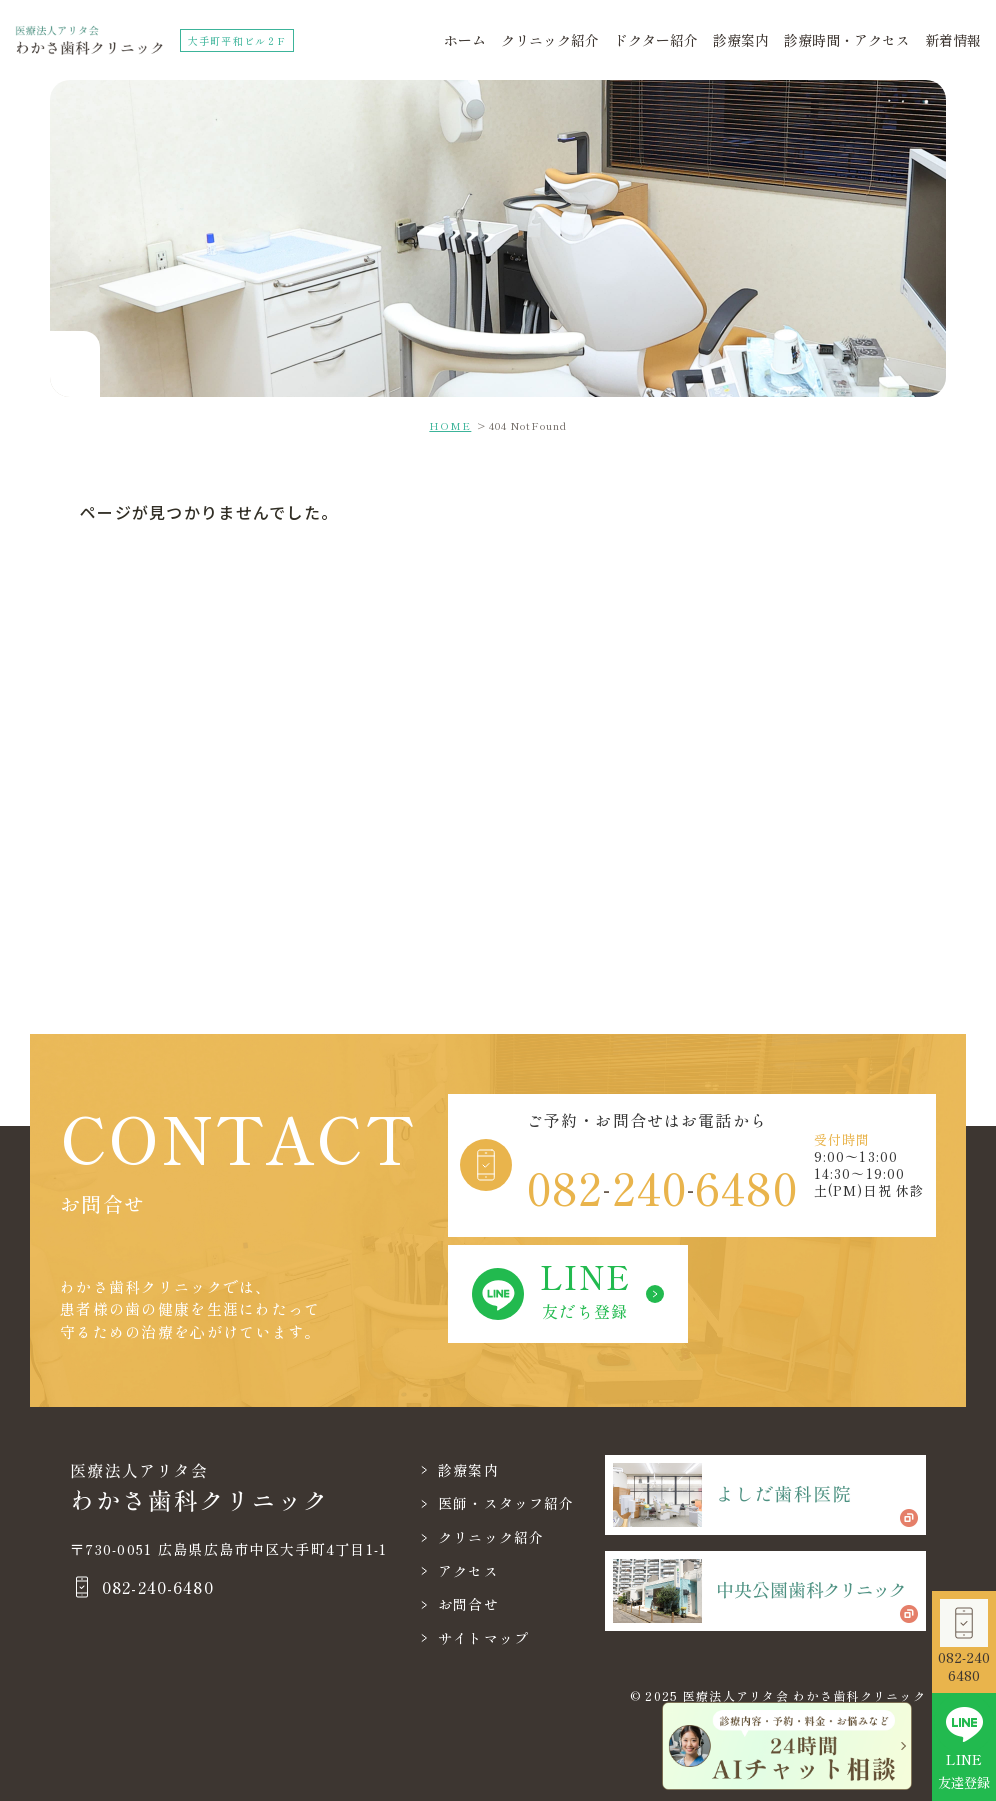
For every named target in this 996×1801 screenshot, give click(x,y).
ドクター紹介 (656, 40)
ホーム (465, 40)
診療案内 (741, 40)
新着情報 (953, 40)
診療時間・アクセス (847, 40)
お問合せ (468, 1604)
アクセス (468, 1571)
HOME (450, 425)
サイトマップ (484, 1638)
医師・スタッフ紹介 (507, 1503)
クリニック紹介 (550, 40)
